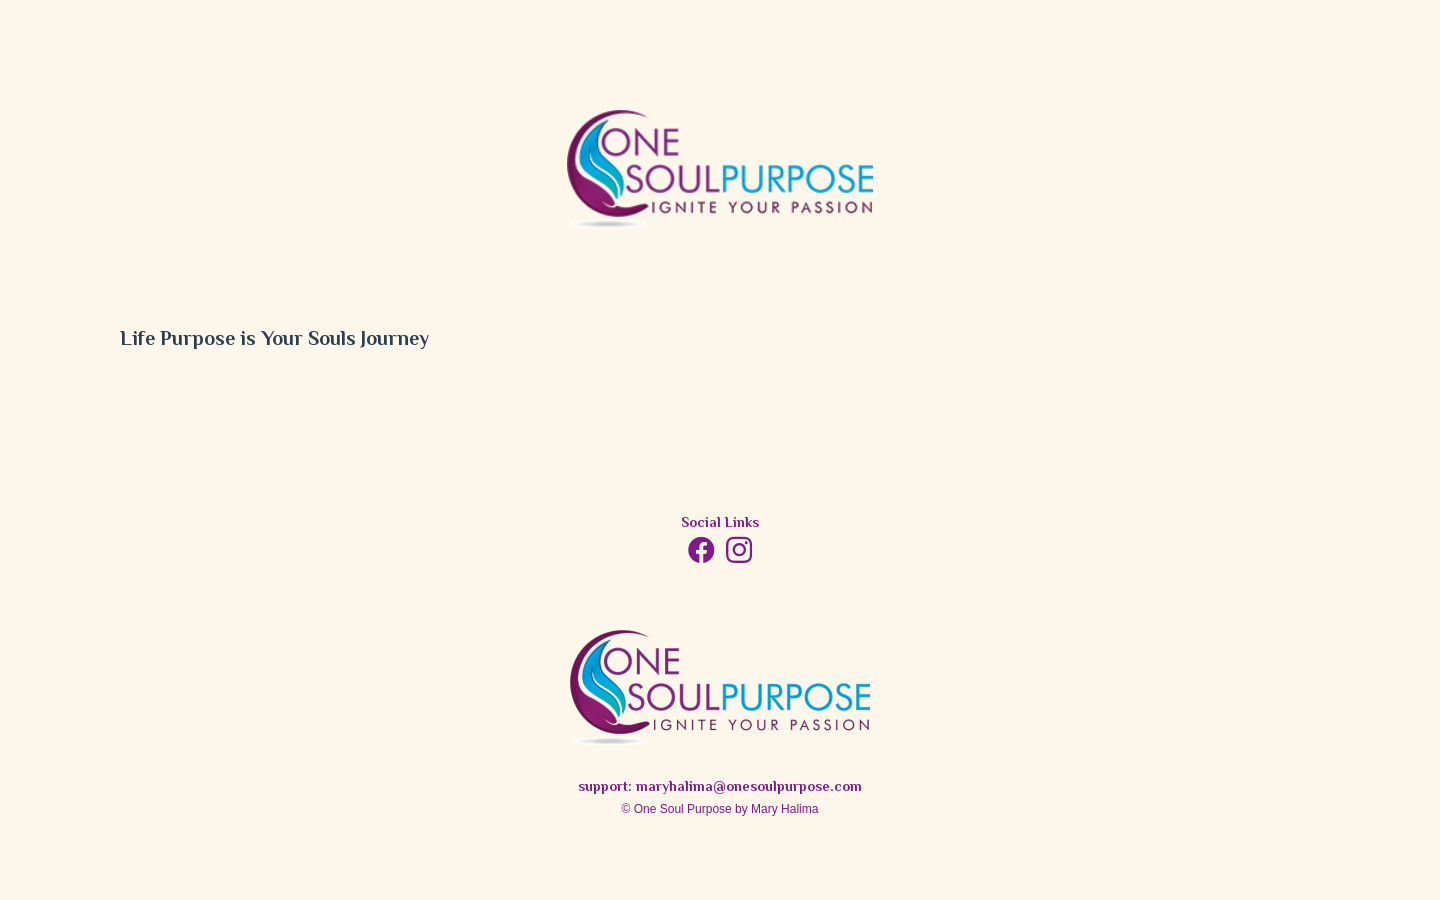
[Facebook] (701, 549)
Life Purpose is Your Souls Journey (274, 340)
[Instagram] (739, 551)
